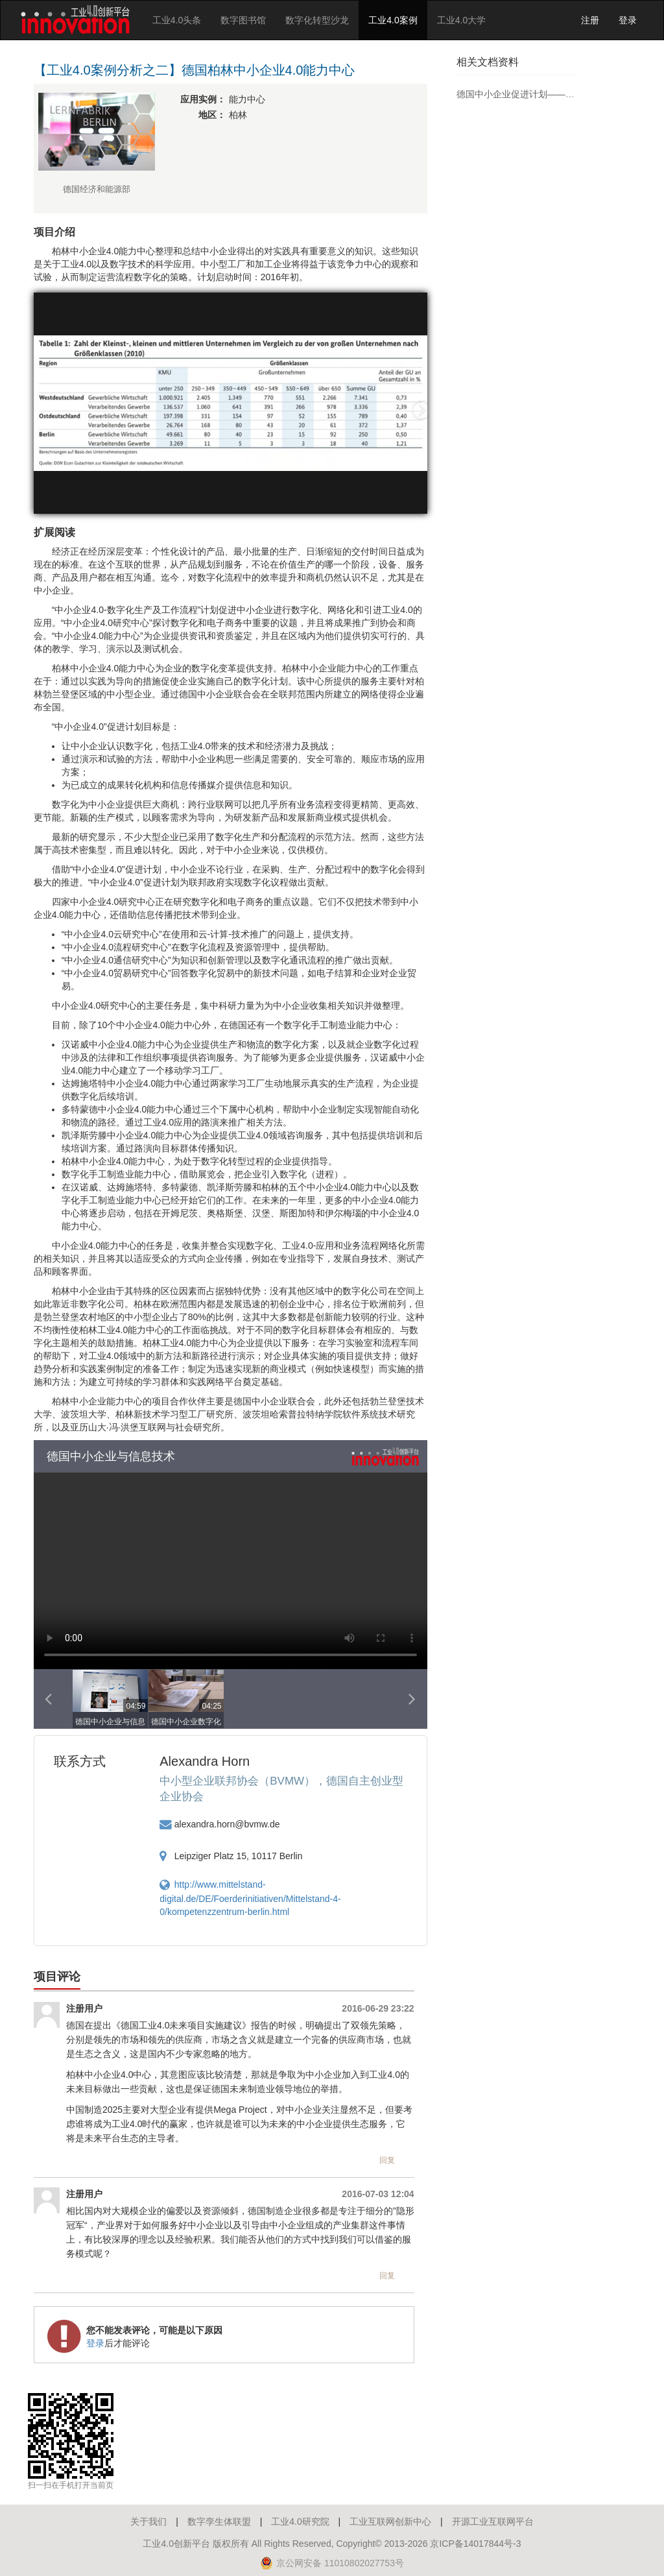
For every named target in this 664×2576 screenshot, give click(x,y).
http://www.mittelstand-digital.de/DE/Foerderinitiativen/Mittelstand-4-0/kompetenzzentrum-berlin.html (250, 1898)
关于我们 (148, 2521)
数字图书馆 (243, 20)
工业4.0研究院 (300, 2521)
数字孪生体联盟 (219, 2521)
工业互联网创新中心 (390, 2521)
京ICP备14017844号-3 (475, 2543)
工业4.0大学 (461, 20)
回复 (387, 2160)
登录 (628, 20)
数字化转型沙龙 (317, 20)
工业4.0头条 (176, 20)
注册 (590, 20)
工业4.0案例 (392, 20)
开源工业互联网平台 (493, 2521)
